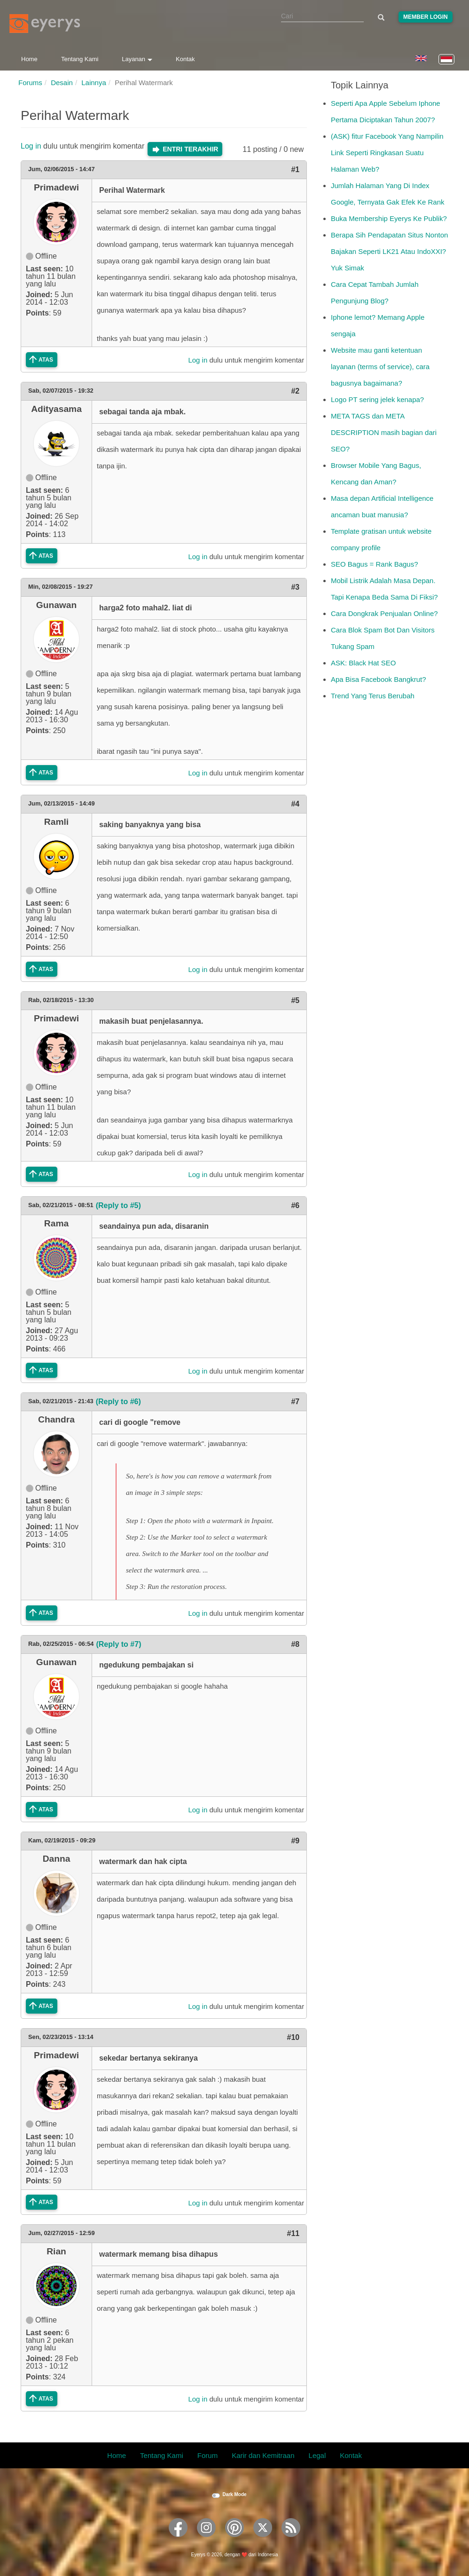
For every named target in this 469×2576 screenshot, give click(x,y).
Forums (30, 83)
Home (29, 59)
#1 (295, 170)
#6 (295, 1205)
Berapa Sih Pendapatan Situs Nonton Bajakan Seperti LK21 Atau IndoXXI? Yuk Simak (389, 251)
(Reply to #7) (118, 1644)
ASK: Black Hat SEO (363, 663)
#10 (293, 2037)
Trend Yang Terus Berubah (372, 696)
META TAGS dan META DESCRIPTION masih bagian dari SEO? (384, 432)
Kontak (185, 59)
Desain (62, 83)
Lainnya (93, 83)
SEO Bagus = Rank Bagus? (374, 564)
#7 (295, 1402)
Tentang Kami (80, 59)
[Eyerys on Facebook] (178, 2540)
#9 (295, 1841)
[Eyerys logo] (44, 23)
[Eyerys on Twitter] (263, 2540)
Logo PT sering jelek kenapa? (377, 399)
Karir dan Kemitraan (263, 2455)
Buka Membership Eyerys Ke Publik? (389, 218)
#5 (295, 1000)
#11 (293, 2233)
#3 (295, 587)
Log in (31, 146)
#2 (295, 391)
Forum (207, 2455)
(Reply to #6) (118, 1402)
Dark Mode (234, 2494)
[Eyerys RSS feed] (291, 2540)
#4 (295, 804)
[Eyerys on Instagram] (206, 2540)
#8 (295, 1644)
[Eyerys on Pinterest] (234, 2540)
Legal (317, 2455)
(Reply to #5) (118, 1205)
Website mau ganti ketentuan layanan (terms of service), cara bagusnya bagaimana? (380, 366)
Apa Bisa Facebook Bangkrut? (378, 679)
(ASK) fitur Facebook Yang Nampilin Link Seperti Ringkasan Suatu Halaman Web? (387, 152)
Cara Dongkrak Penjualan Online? (384, 613)
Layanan (137, 59)
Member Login (425, 17)
